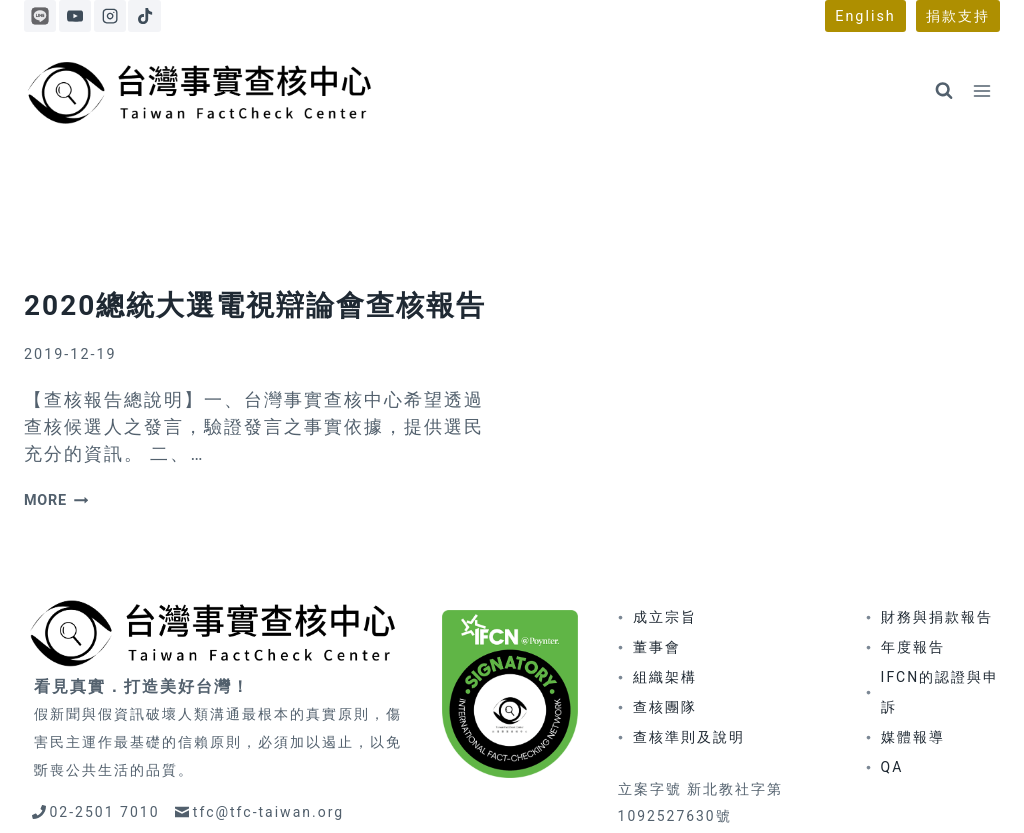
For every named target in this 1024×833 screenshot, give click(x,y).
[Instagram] (110, 16)
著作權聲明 (730, 794)
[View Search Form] (944, 91)
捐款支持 (958, 16)
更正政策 (643, 794)
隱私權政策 (826, 794)
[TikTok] (144, 16)
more (56, 413)
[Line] (40, 16)
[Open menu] (981, 90)
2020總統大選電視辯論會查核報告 (255, 217)
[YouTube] (75, 16)
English (865, 16)
